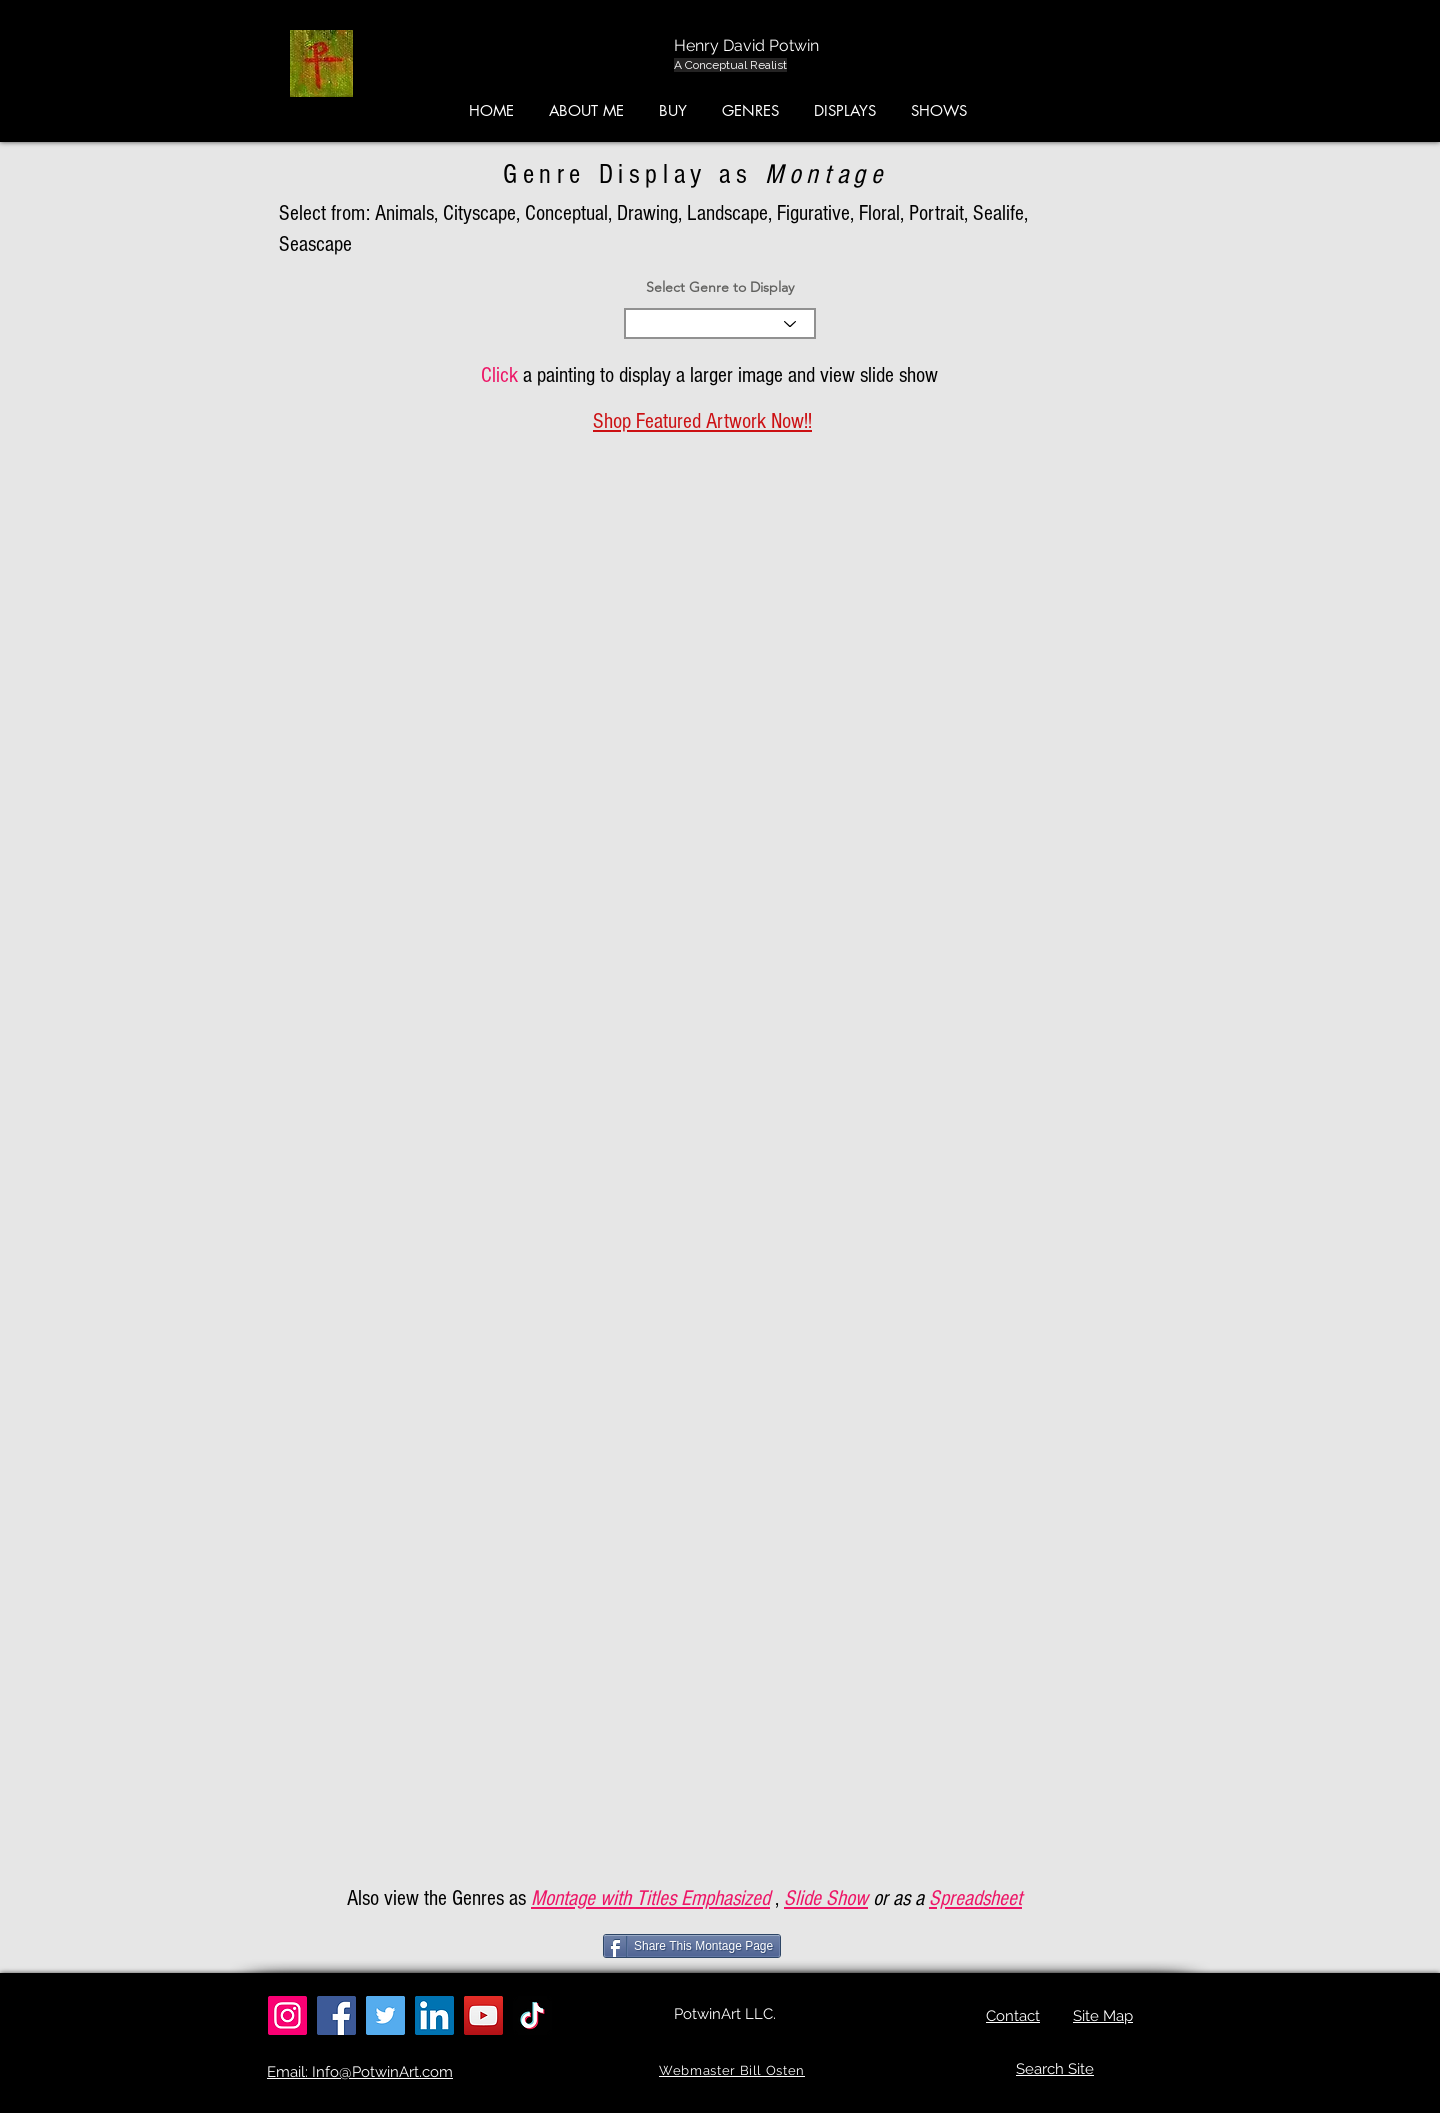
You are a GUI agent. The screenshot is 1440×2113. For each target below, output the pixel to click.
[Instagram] (287, 2015)
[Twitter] (385, 2015)
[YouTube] (483, 2015)
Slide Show (826, 1898)
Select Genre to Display (720, 287)
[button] (1345, 69)
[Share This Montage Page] (692, 1946)
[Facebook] (336, 2015)
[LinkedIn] (434, 2015)
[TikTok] (532, 2015)
